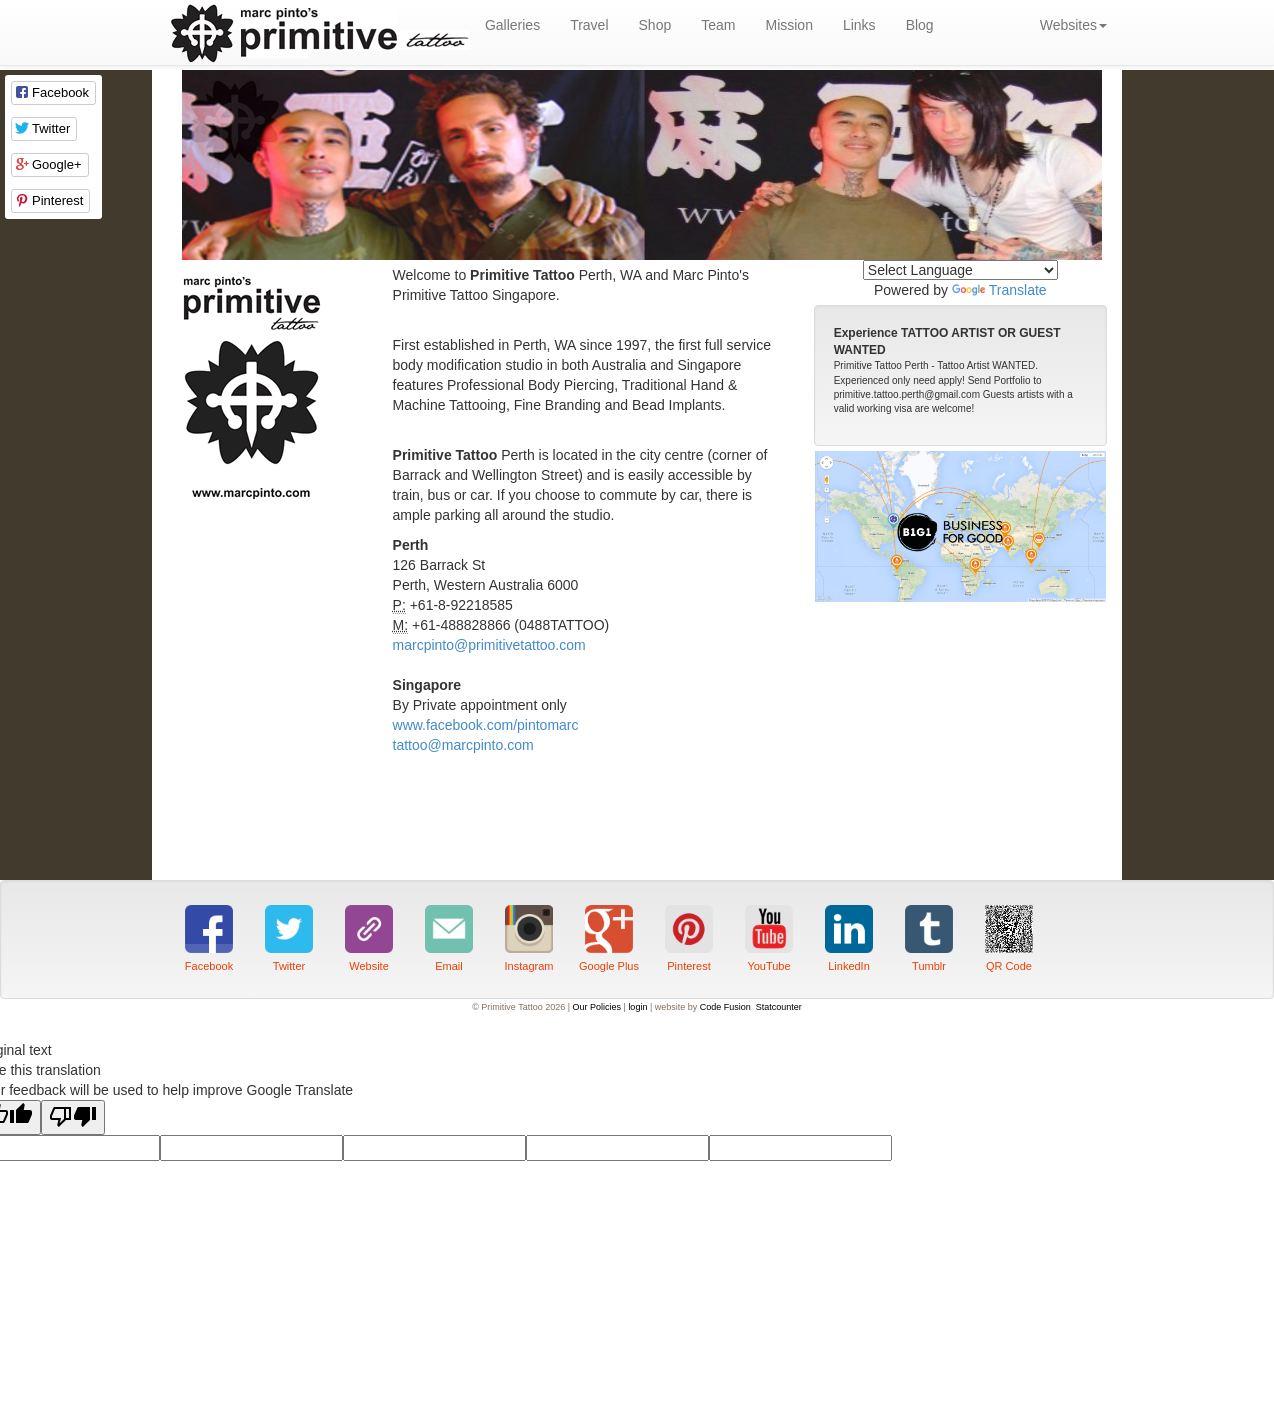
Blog (920, 25)
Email (449, 966)
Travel (589, 25)
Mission (788, 25)
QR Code (1009, 966)
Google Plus (609, 966)
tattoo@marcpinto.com (463, 745)
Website (369, 966)
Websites (1073, 25)
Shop (655, 25)
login (637, 1007)
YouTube (768, 966)
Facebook (209, 966)
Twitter (289, 966)
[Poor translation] (73, 1117)
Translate (999, 290)
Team (718, 25)
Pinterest (688, 966)
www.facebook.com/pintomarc (486, 725)
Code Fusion (725, 1007)
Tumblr (929, 966)
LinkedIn (849, 966)
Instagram (529, 966)
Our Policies (597, 1007)
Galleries (512, 25)
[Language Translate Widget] (960, 270)
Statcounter (779, 1007)
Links (859, 25)
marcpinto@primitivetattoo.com (489, 645)
